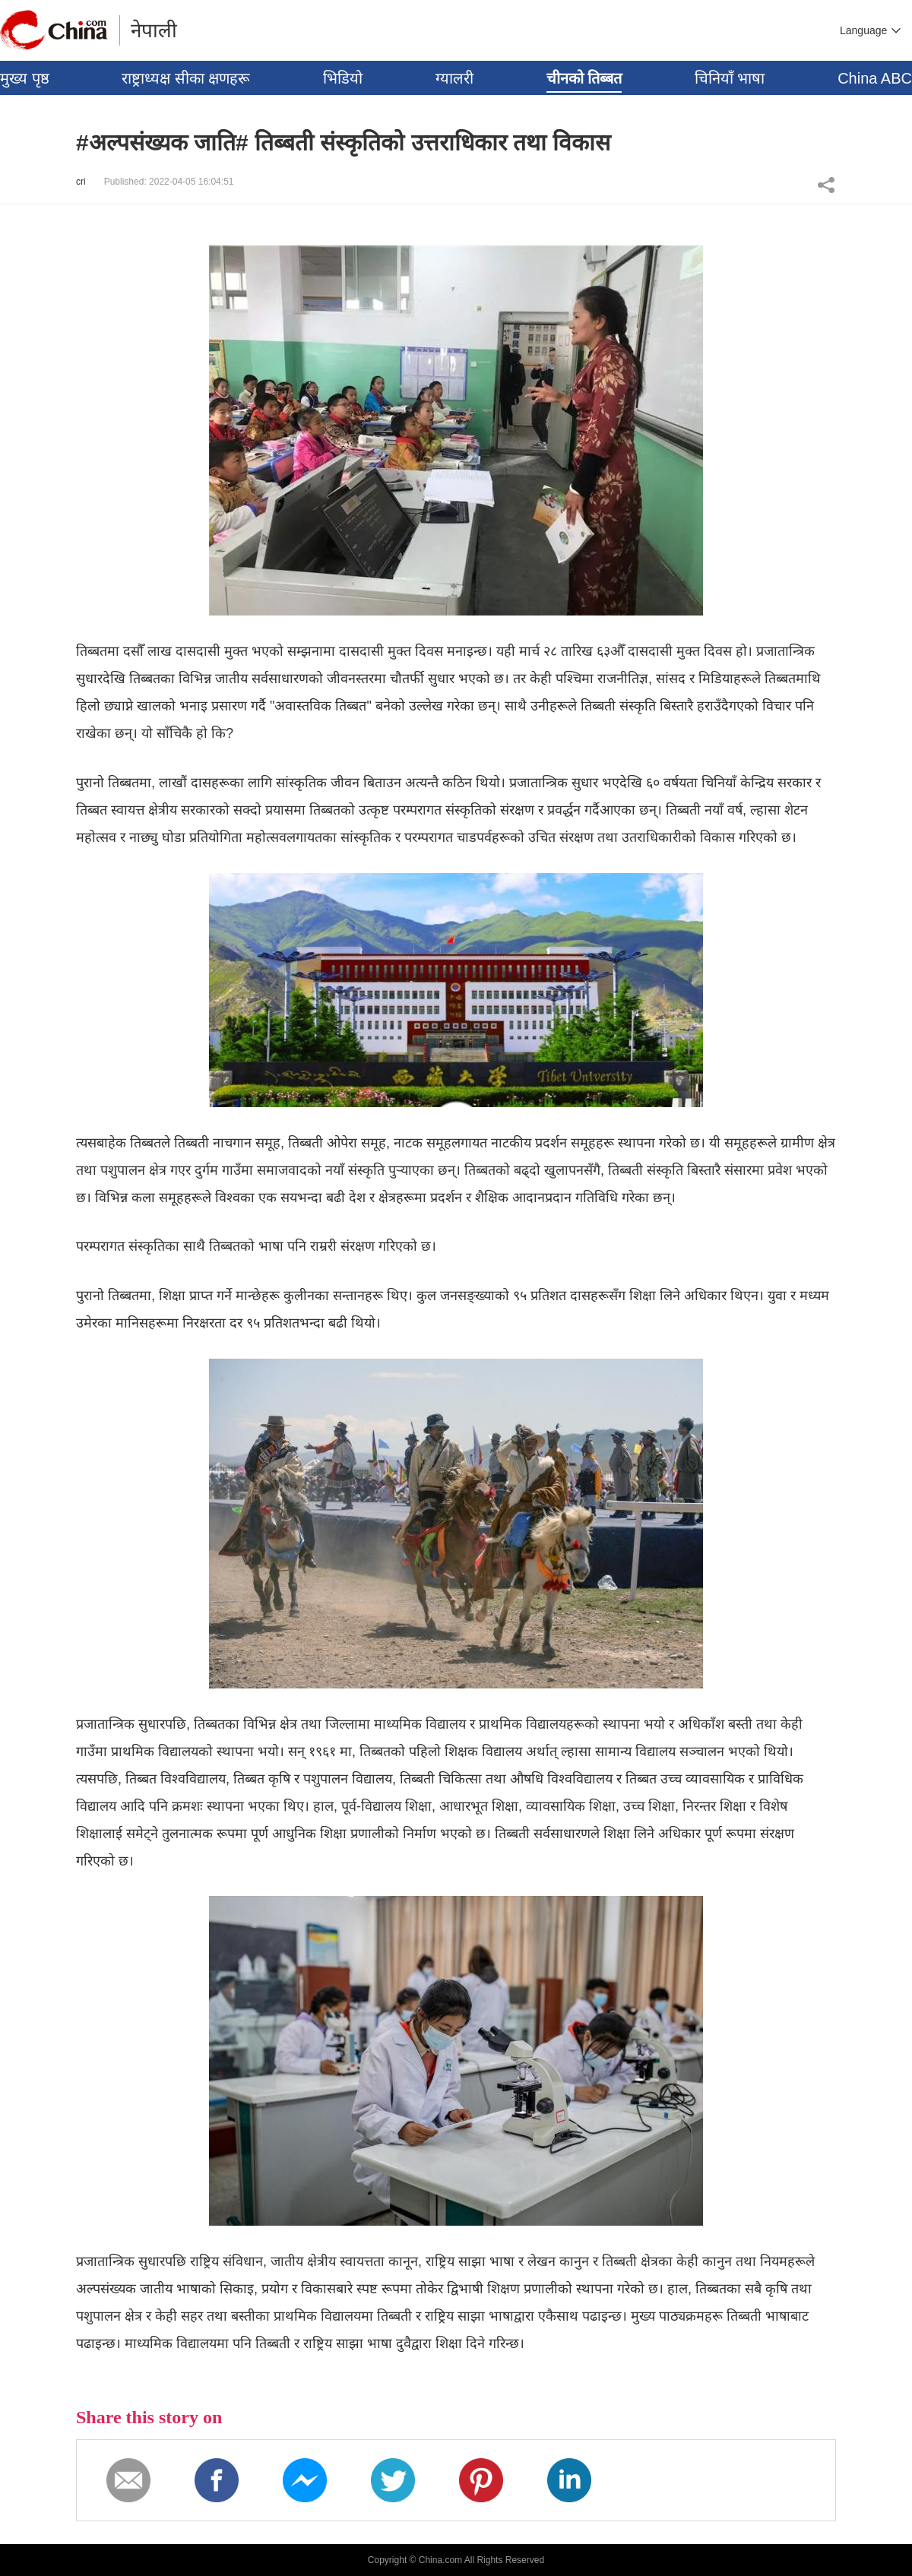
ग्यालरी (454, 78)
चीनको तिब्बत (584, 78)
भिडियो (343, 78)
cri (81, 181)
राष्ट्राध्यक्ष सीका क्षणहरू (186, 78)
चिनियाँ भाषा (730, 78)
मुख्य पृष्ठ (24, 78)
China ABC (875, 78)
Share (826, 185)
